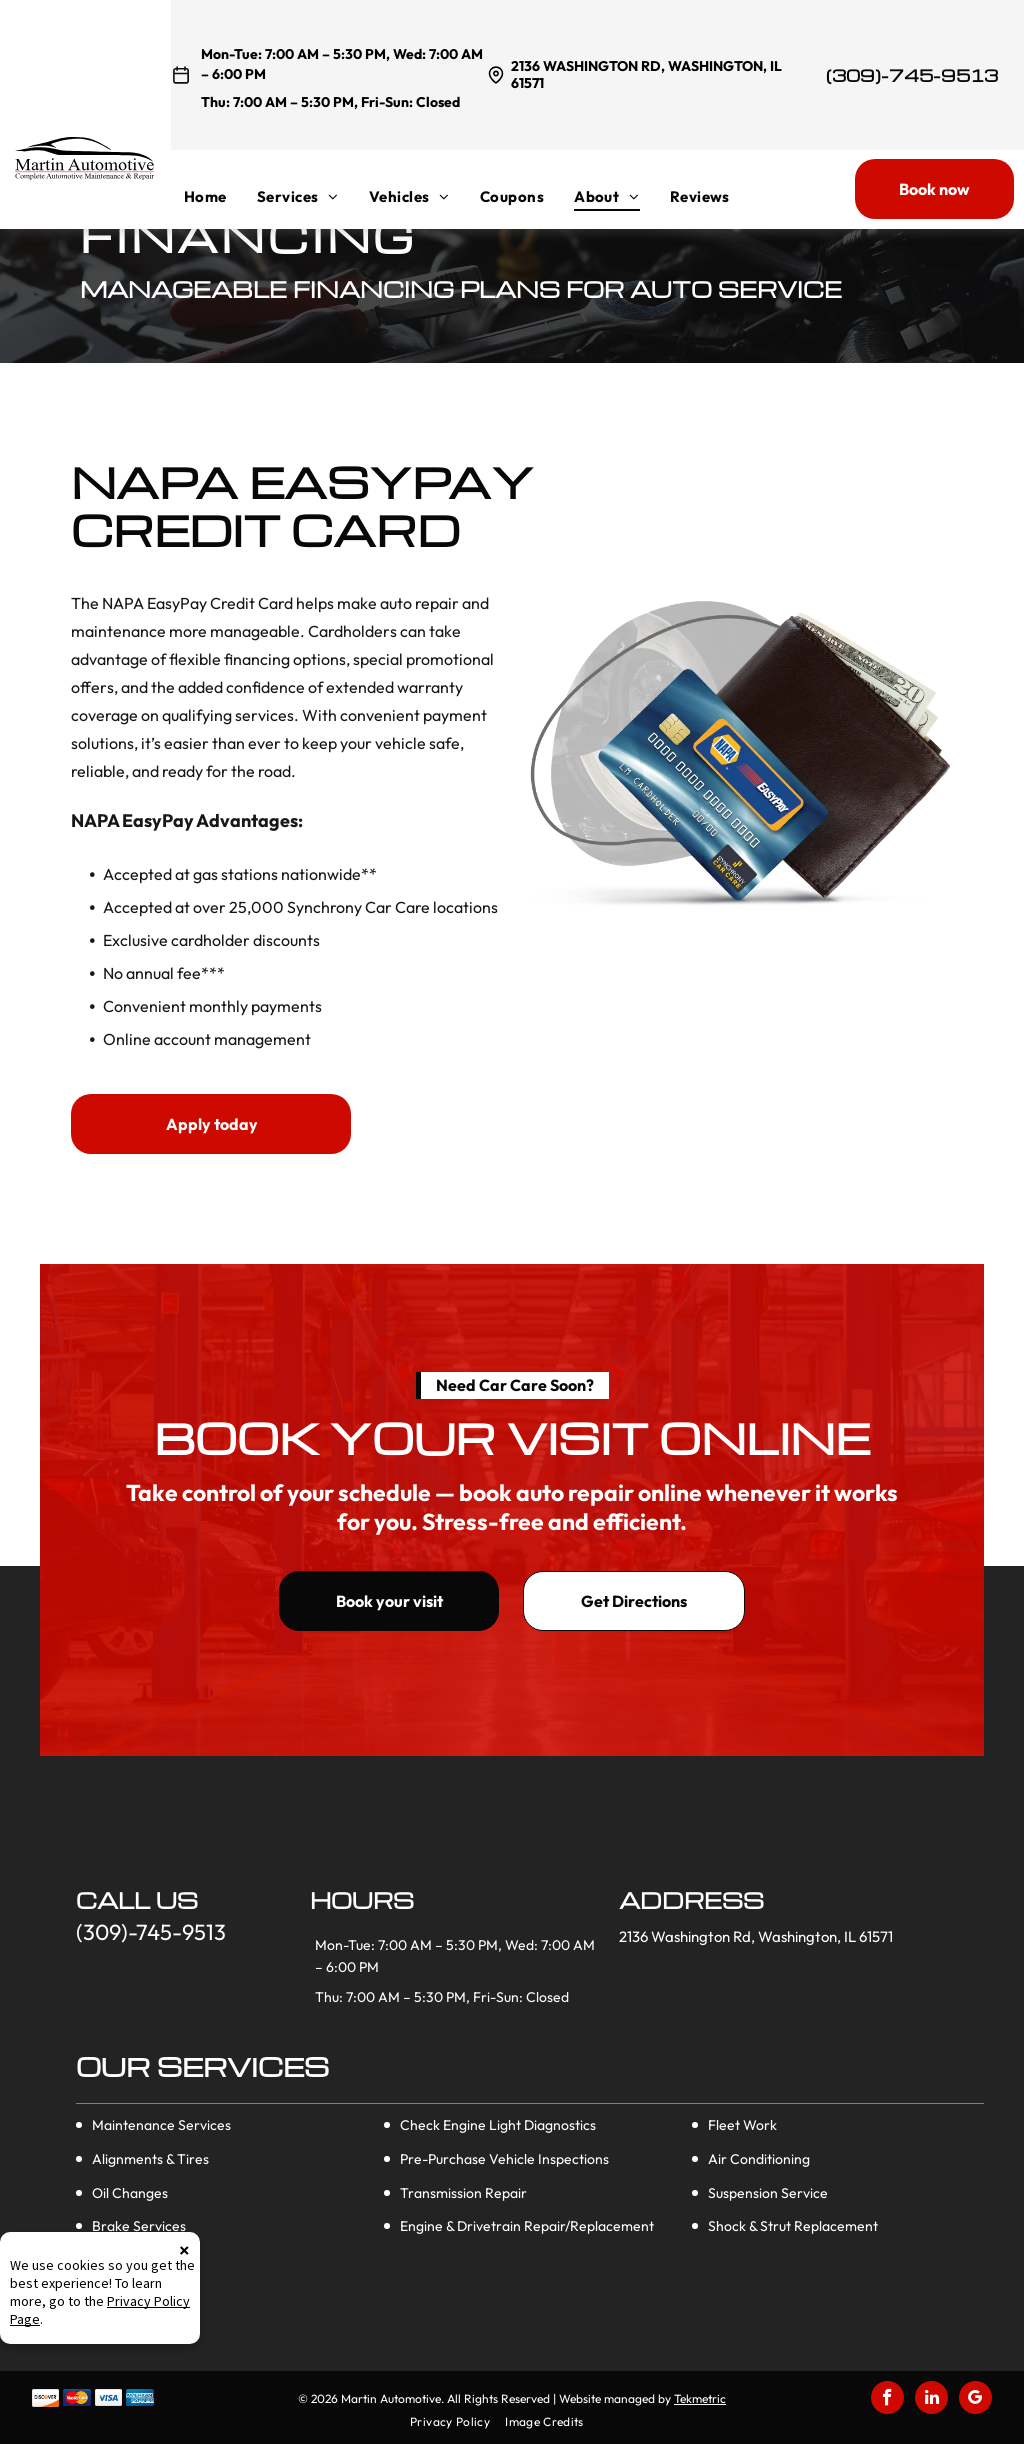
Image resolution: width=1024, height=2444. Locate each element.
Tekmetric (700, 2398)
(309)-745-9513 (912, 75)
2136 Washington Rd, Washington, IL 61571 (646, 74)
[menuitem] (220, 196)
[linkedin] (931, 2400)
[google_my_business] (975, 2400)
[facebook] (887, 2400)
